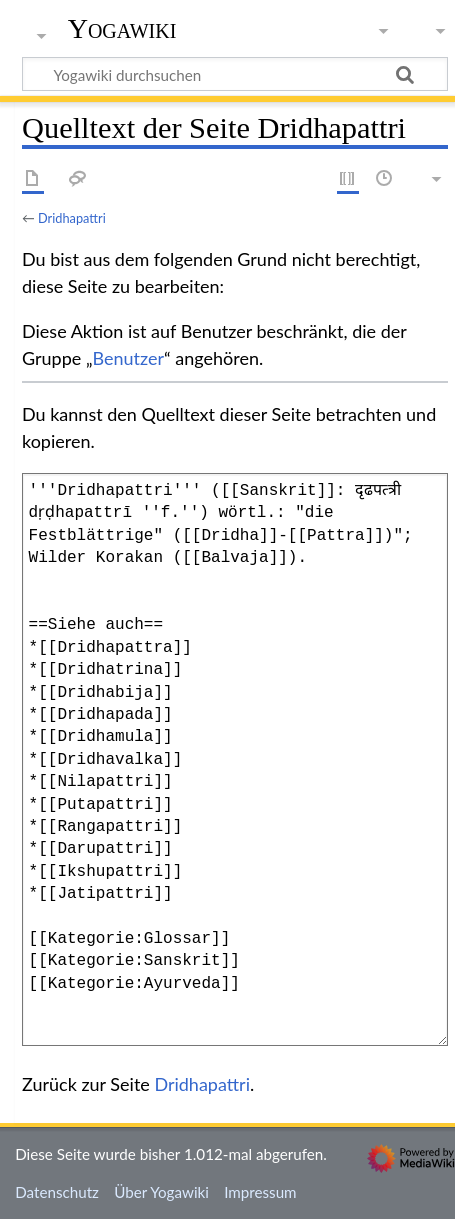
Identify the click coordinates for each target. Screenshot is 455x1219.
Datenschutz (57, 1192)
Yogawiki (122, 29)
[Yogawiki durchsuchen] (235, 74)
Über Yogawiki (161, 1192)
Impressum (260, 1192)
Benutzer (129, 358)
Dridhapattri (72, 218)
